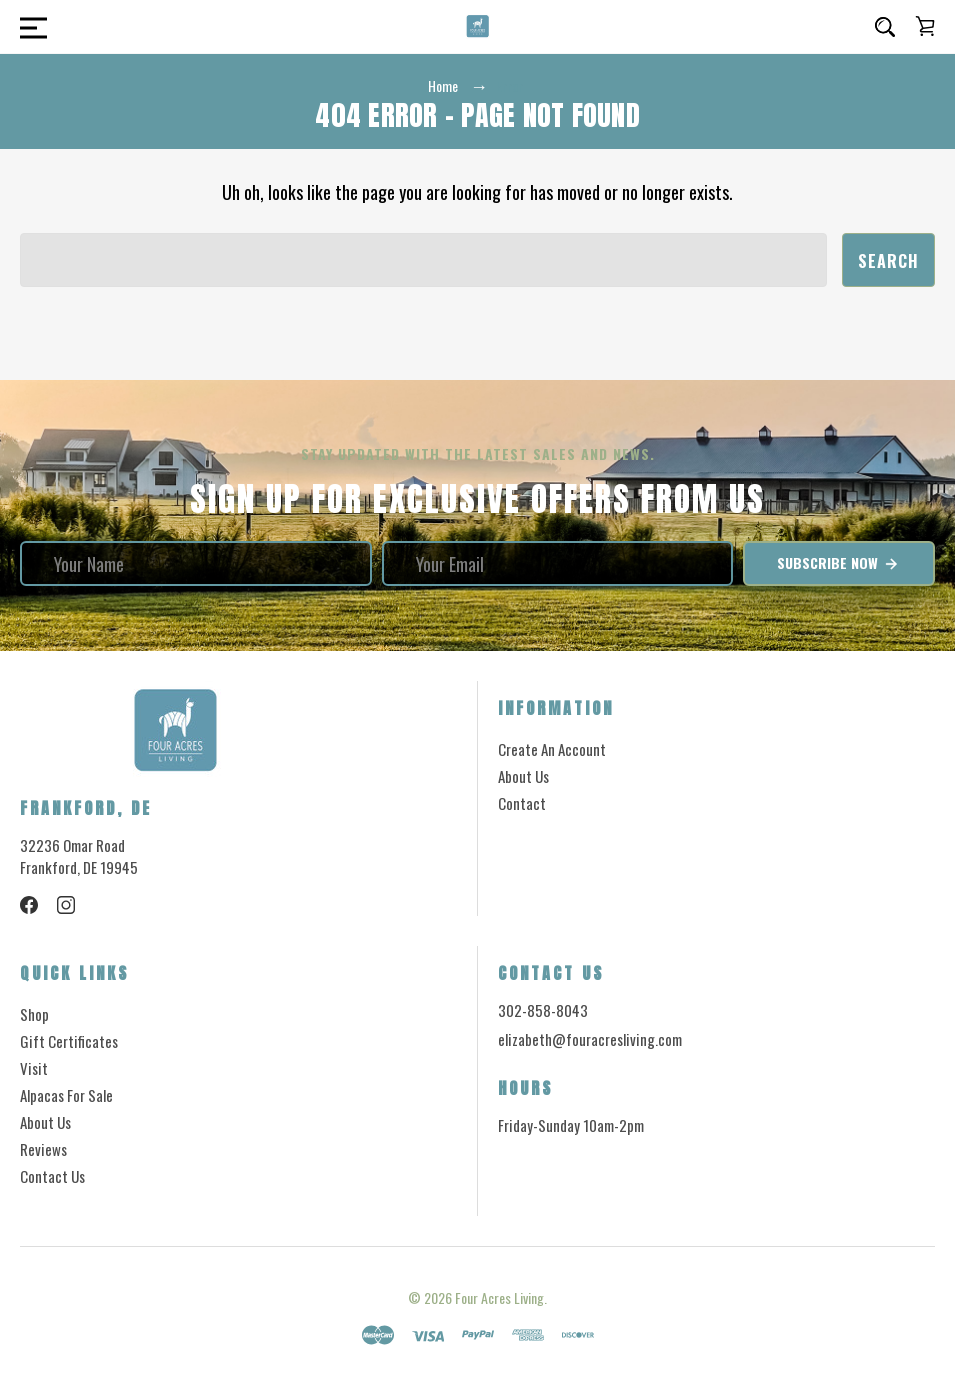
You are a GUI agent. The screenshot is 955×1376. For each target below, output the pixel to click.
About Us (523, 776)
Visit (34, 1068)
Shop (34, 1014)
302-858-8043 (543, 1010)
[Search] (885, 27)
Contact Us (52, 1176)
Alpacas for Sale (66, 1095)
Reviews (43, 1149)
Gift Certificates (69, 1041)
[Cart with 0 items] (925, 26)
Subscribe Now (838, 563)
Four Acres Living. (501, 1297)
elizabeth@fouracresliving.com (590, 1040)
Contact (522, 803)
